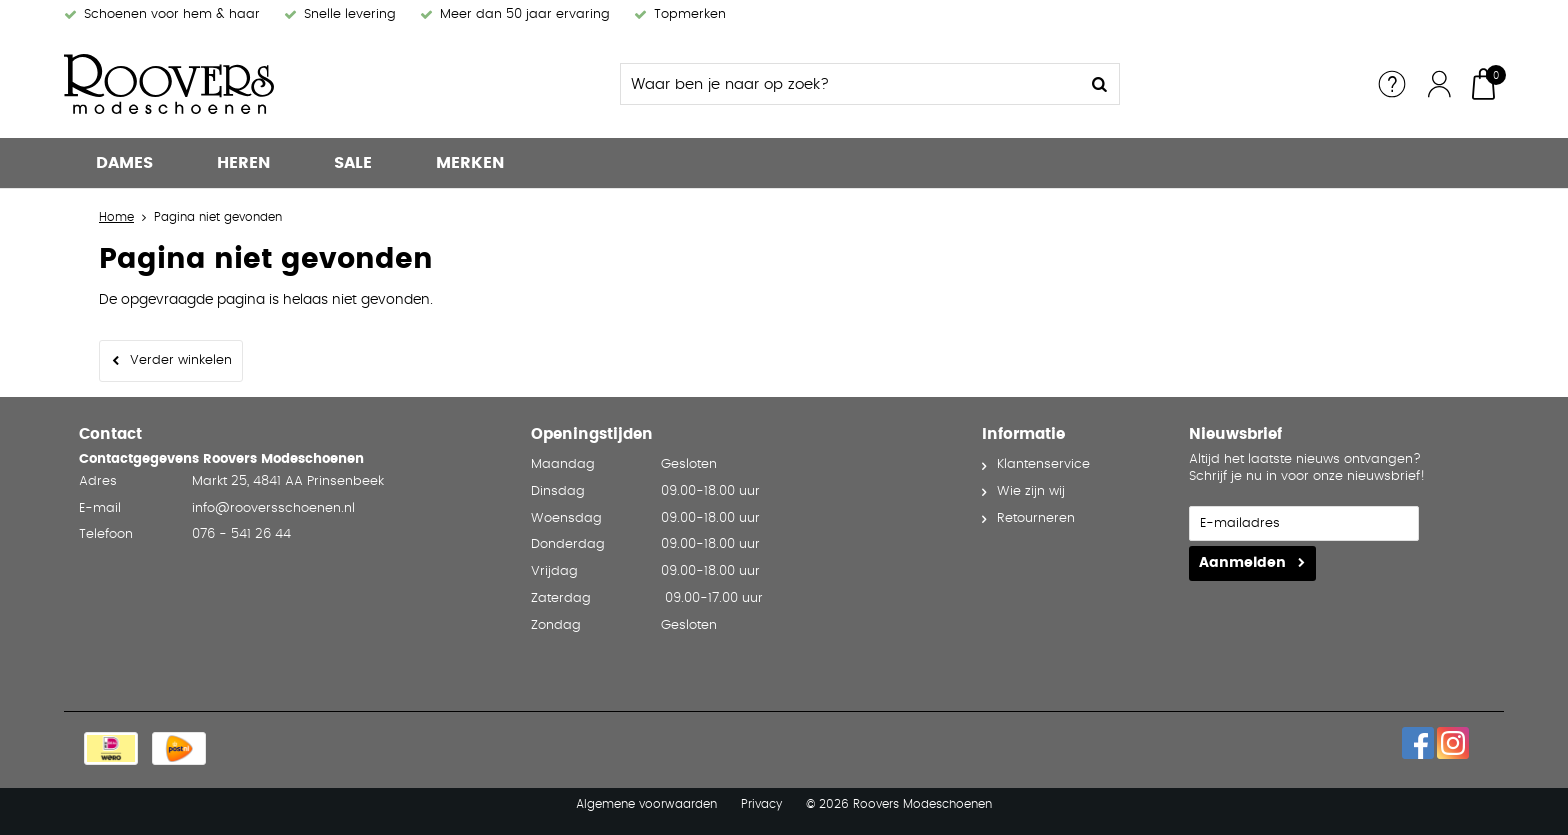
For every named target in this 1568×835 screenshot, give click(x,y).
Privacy (761, 804)
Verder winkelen (181, 360)
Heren (243, 163)
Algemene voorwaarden (646, 804)
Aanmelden (1242, 563)
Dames (124, 163)
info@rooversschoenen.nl (273, 508)
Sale (353, 163)
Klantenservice (1043, 464)
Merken (470, 163)
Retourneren (1036, 518)
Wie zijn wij (1031, 491)
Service (1392, 84)
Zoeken (1099, 84)
